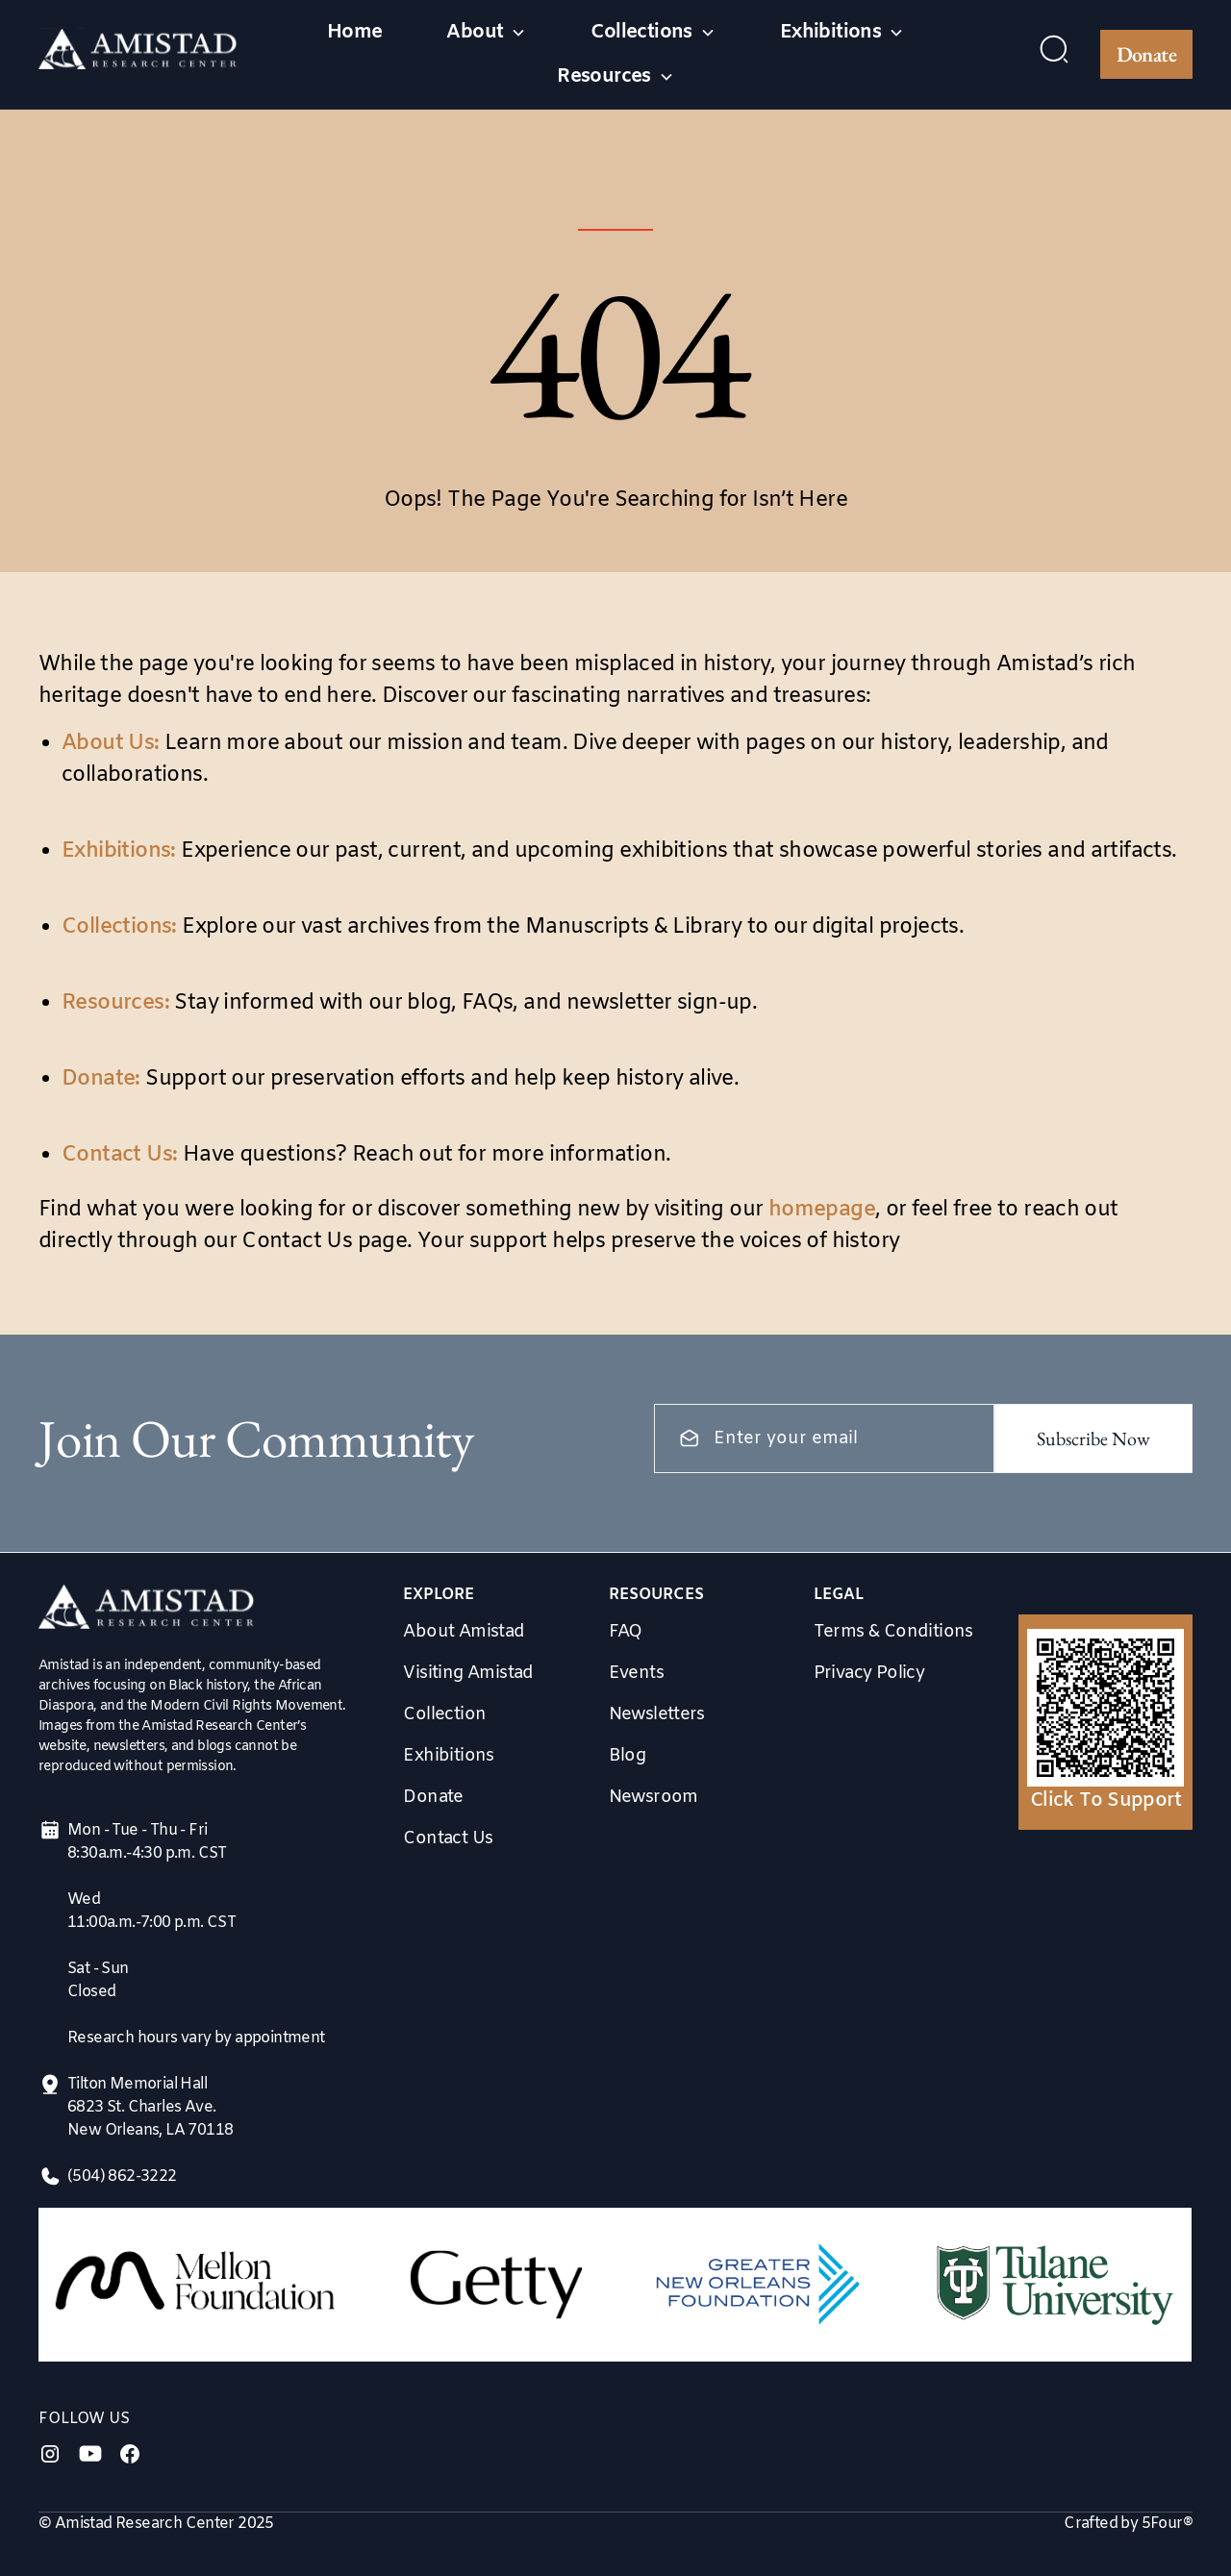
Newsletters (657, 1714)
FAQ (625, 1631)
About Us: (111, 744)
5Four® (1167, 2523)
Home (355, 32)
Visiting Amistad (468, 1673)
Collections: (119, 927)
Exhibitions (448, 1755)
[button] (486, 33)
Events (636, 1673)
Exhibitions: (119, 851)
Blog (627, 1755)
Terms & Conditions (893, 1631)
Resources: (115, 1003)
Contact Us (447, 1838)
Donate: (101, 1079)
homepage (821, 1210)
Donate (1146, 54)
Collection (444, 1714)
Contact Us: (119, 1155)
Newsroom (653, 1797)
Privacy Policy (869, 1673)
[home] (138, 54)
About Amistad (463, 1631)
